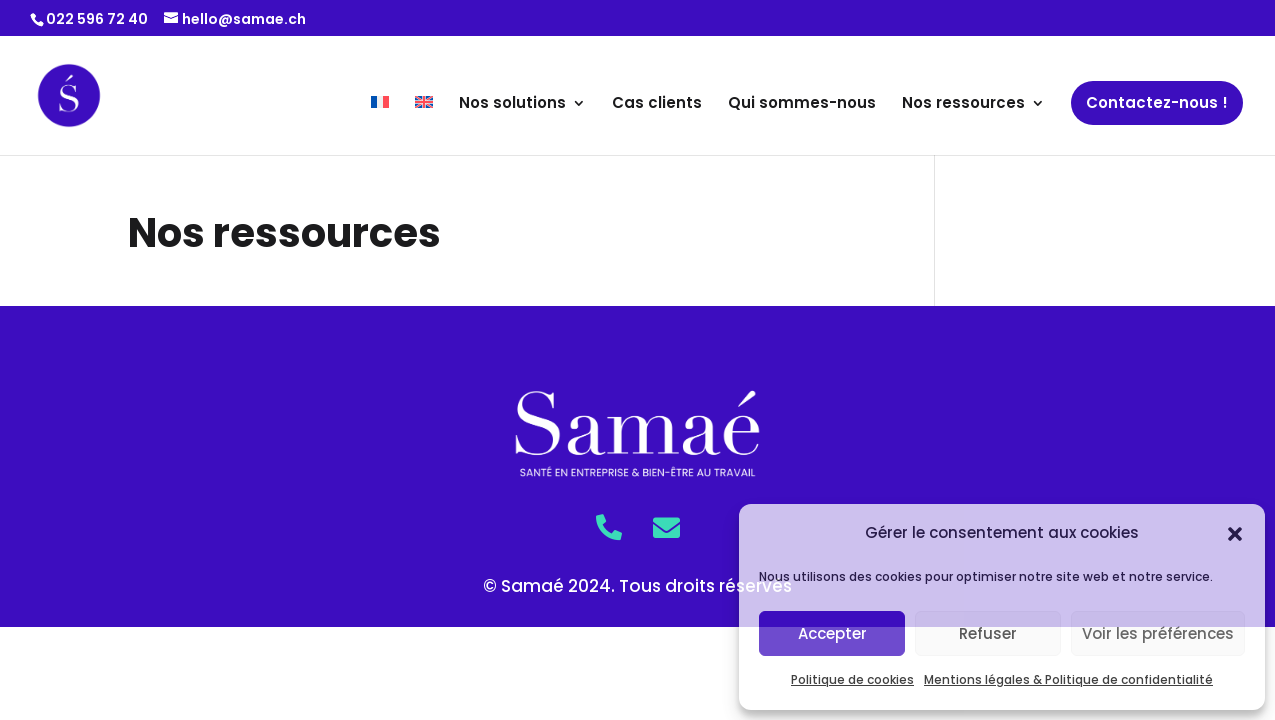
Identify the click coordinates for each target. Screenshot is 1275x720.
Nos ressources (963, 104)
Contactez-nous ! (1157, 102)
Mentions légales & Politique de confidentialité (1068, 679)
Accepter (832, 633)
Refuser (988, 633)
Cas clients (657, 104)
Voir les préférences (1158, 633)
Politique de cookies (852, 679)
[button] (1235, 534)
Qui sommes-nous (802, 104)
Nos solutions (512, 104)
